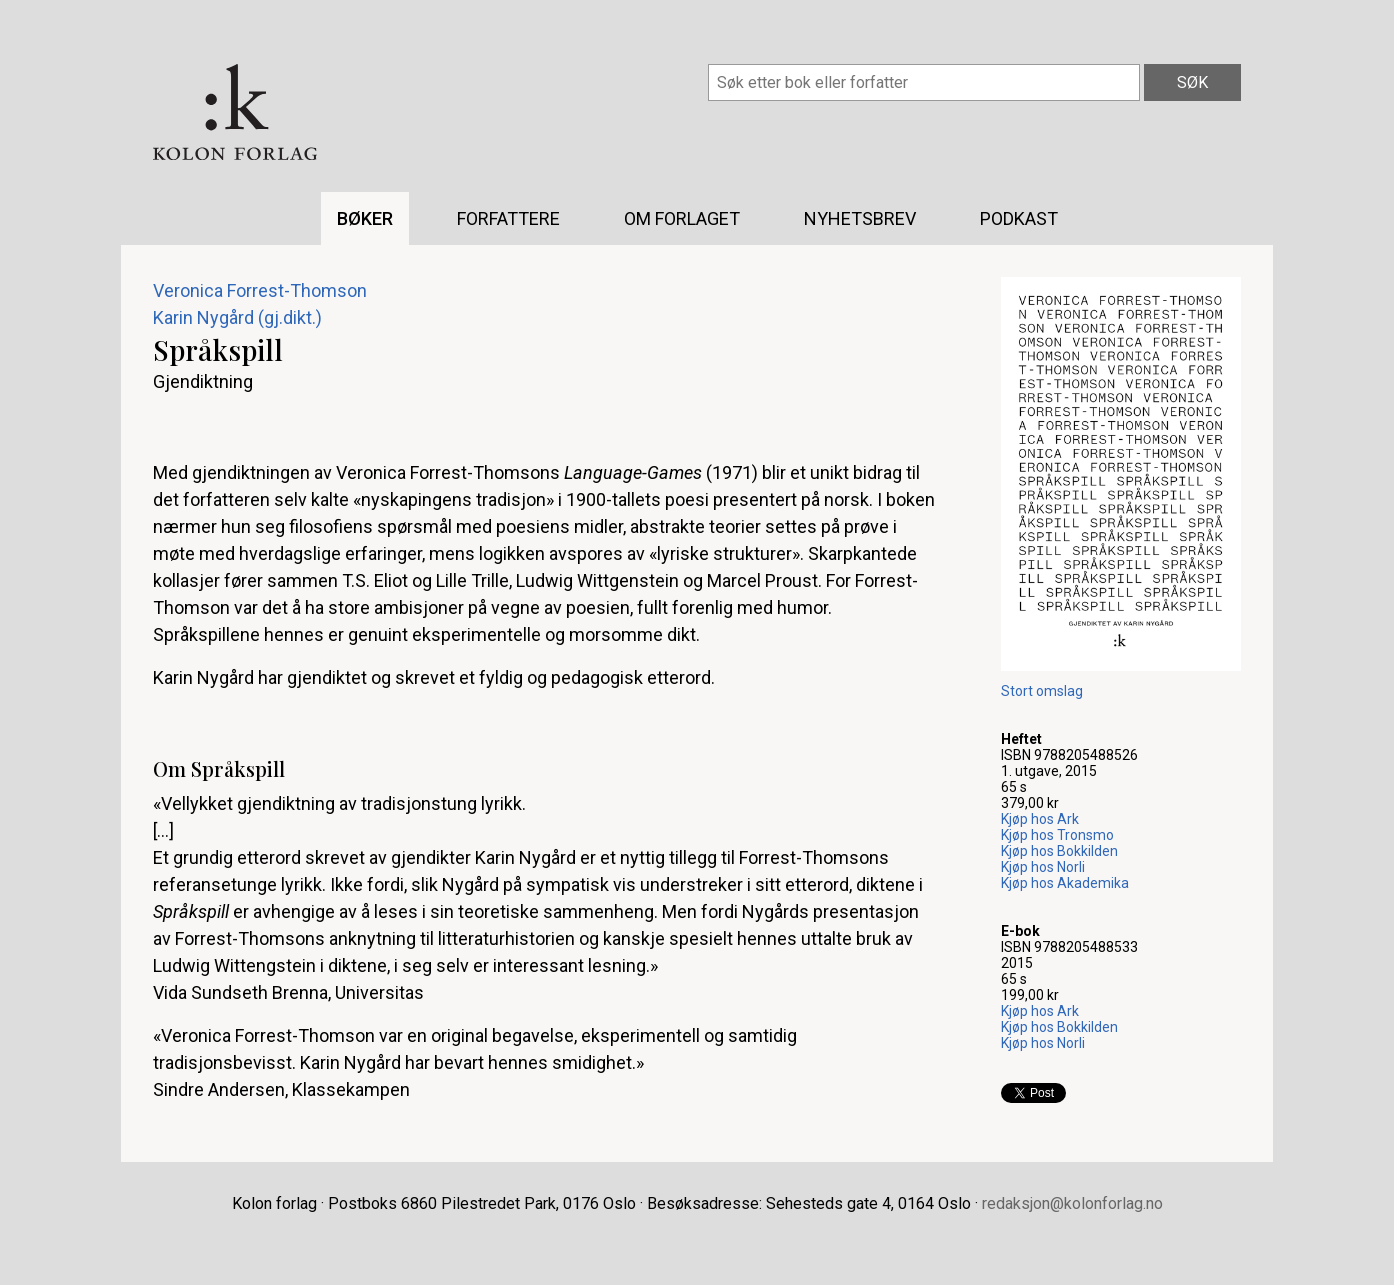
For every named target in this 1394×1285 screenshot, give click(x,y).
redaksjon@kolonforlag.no (1072, 1203)
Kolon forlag (235, 112)
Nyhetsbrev (860, 218)
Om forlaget (682, 218)
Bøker (365, 218)
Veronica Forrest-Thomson (260, 290)
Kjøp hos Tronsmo (1057, 835)
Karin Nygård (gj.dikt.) (237, 317)
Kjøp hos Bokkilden (1059, 851)
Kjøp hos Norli (1043, 867)
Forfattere (508, 218)
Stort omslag (1042, 691)
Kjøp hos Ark (1040, 819)
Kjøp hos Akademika (1065, 883)
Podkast (1019, 218)
